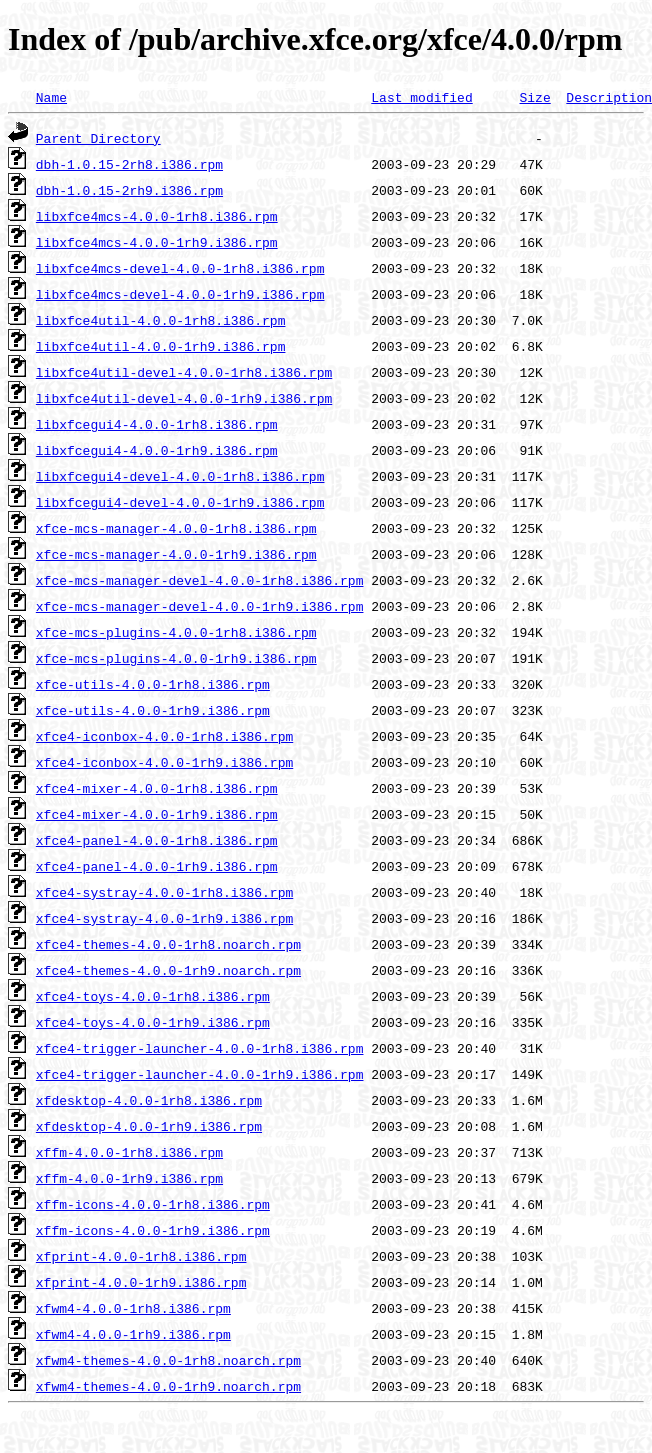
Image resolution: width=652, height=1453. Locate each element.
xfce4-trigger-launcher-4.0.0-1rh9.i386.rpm (200, 1074)
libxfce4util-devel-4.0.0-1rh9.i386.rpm (184, 398)
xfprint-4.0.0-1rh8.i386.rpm (141, 1256)
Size (534, 97)
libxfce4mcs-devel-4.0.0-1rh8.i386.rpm (180, 268)
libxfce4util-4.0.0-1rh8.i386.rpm (161, 320)
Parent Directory (98, 138)
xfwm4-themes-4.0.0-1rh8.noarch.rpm (168, 1360)
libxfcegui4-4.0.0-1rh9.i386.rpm (157, 450)
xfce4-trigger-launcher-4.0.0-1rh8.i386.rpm (200, 1048)
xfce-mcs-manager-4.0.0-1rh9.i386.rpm (176, 554)
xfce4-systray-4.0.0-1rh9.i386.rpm (164, 918)
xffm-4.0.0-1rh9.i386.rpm (129, 1178)
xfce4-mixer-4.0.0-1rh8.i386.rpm (157, 788)
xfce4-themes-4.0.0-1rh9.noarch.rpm (168, 970)
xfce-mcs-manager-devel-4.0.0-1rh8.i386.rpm (200, 580)
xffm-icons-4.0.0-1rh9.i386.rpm (153, 1230)
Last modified (421, 97)
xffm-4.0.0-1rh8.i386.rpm (129, 1152)
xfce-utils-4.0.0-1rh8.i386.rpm (153, 684)
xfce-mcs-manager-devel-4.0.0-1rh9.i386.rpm (200, 606)
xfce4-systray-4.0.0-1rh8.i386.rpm (164, 892)
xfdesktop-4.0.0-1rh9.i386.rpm (149, 1126)
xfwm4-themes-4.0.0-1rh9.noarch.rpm (168, 1386)
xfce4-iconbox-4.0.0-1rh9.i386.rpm (164, 762)
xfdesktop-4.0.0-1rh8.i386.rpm (149, 1100)
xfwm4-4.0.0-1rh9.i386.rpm (133, 1334)
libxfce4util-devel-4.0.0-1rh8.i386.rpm (184, 372)
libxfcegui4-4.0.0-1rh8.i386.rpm (157, 424)
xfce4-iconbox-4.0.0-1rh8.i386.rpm (164, 736)
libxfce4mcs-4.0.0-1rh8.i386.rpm (157, 216)
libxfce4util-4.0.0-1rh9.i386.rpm (161, 346)
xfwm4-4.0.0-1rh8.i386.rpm (133, 1308)
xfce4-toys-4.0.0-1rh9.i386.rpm (153, 1022)
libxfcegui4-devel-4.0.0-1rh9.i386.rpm (180, 502)
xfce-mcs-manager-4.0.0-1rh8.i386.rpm (176, 528)
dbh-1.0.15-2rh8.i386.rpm (129, 164)
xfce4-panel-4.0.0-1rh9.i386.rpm (157, 866)
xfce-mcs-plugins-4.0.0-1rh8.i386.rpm (176, 632)
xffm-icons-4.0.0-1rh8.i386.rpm (153, 1204)
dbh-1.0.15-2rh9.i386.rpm (129, 190)
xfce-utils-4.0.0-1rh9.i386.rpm (153, 710)
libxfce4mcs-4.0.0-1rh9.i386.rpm (157, 242)
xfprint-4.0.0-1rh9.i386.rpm (141, 1282)
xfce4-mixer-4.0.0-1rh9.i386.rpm (157, 814)
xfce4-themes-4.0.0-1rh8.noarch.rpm (168, 944)
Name (51, 97)
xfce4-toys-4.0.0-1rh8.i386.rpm (153, 996)
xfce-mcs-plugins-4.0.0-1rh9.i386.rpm (176, 658)
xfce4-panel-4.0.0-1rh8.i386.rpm (157, 840)
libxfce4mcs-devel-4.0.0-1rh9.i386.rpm (180, 294)
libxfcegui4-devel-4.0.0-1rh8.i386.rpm (180, 476)
